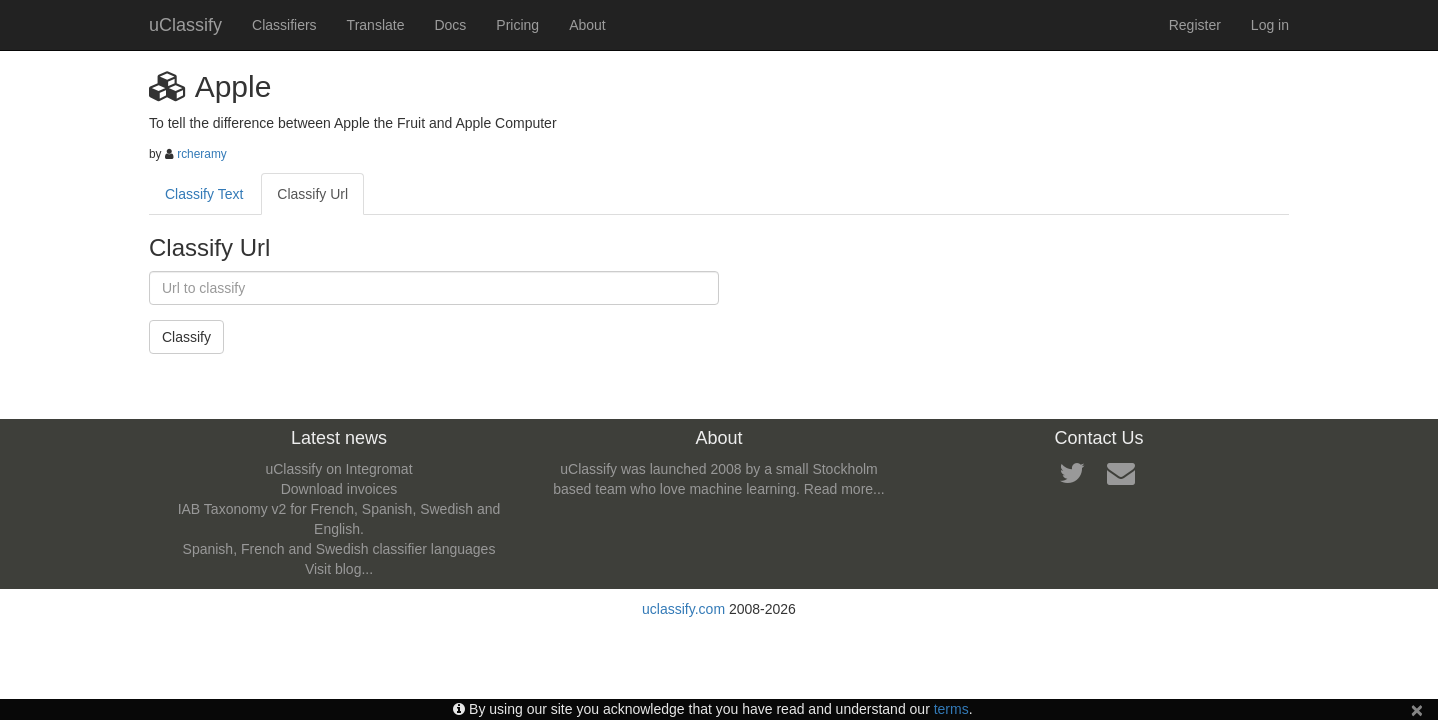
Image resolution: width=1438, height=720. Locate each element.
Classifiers (284, 25)
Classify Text (204, 194)
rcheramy (202, 154)
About (587, 25)
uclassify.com (683, 609)
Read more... (844, 489)
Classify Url (312, 194)
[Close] (1417, 709)
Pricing (517, 25)
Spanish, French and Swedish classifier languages (339, 549)
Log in (1270, 25)
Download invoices (339, 489)
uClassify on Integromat (338, 469)
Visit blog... (339, 569)
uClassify (185, 25)
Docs (450, 25)
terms (951, 709)
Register (1195, 25)
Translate (376, 25)
